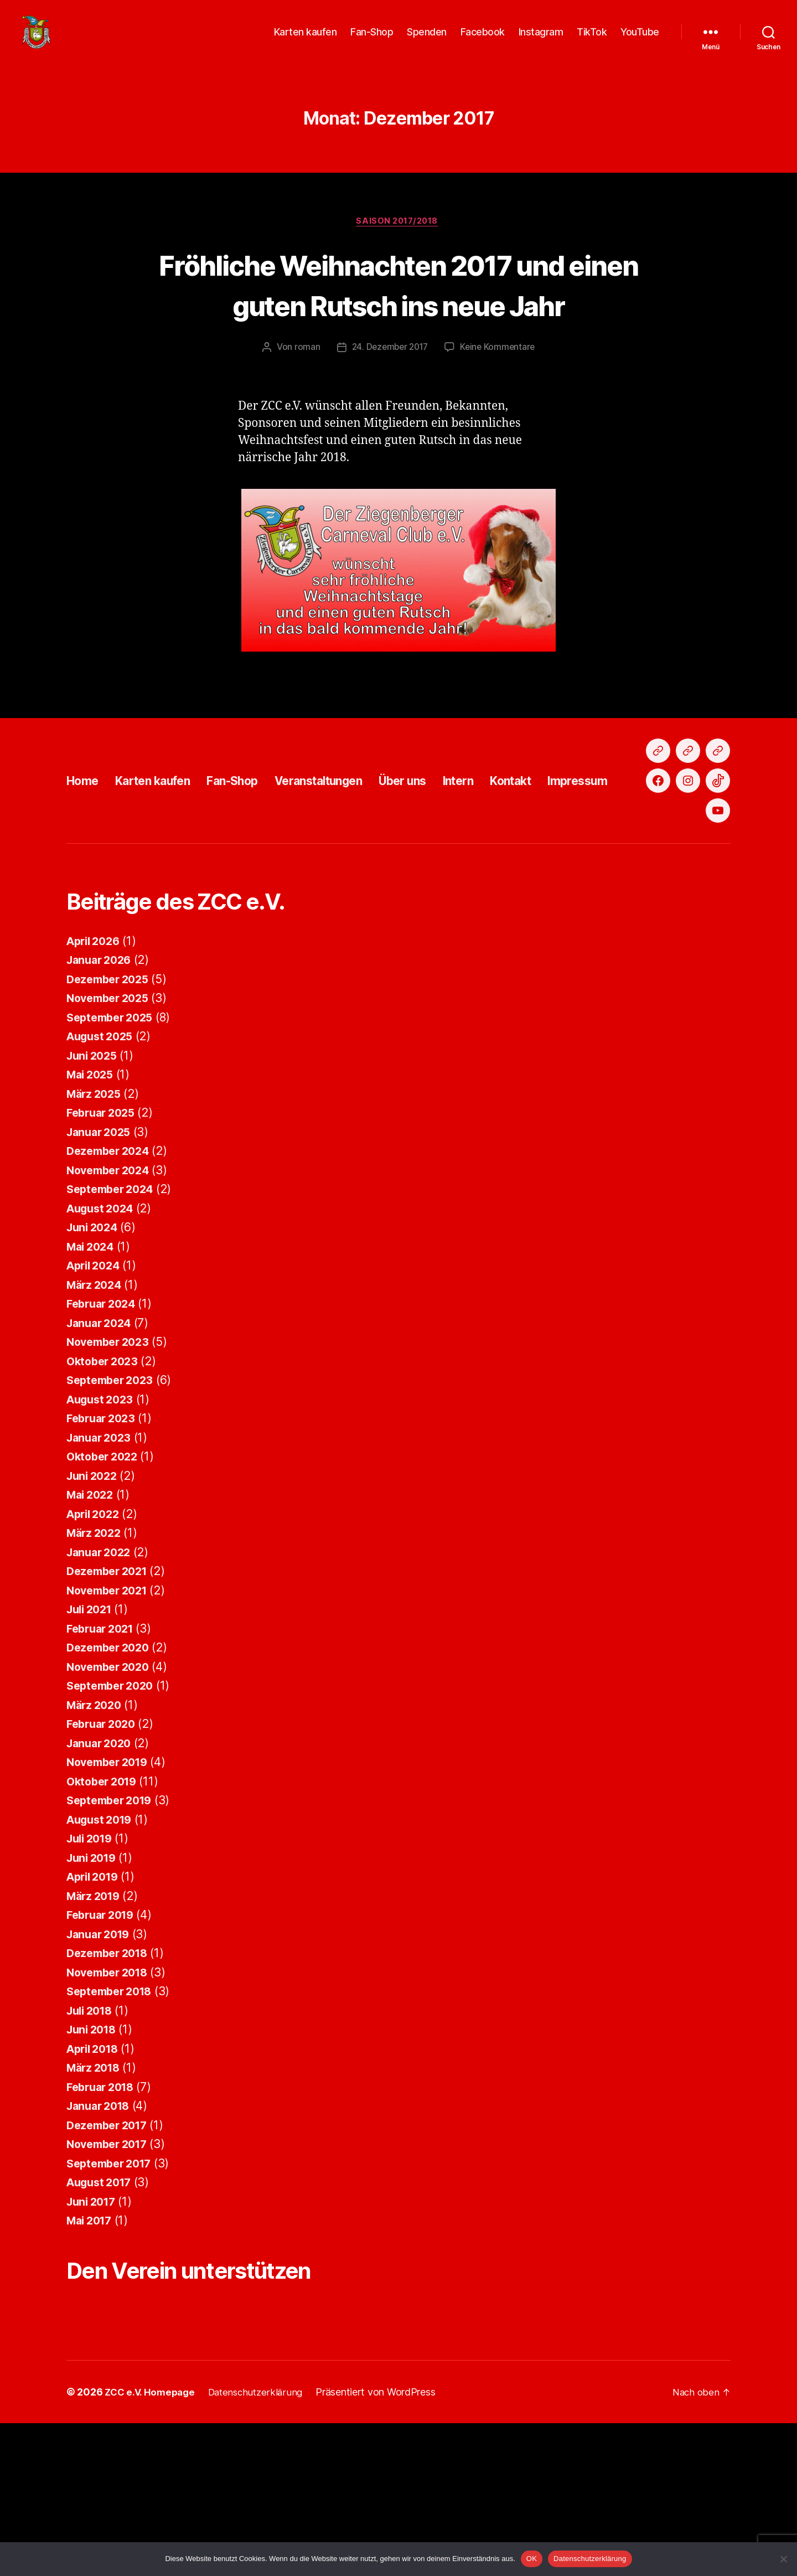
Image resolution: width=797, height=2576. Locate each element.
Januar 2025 (101, 1270)
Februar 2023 (103, 1556)
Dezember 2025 (111, 1117)
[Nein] (783, 2558)
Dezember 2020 (111, 1785)
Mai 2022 (92, 1632)
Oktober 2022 (104, 1594)
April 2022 (95, 1652)
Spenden (427, 40)
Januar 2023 (101, 1575)
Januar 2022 (101, 1690)
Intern (512, 858)
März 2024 (96, 1422)
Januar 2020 (101, 1881)
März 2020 (96, 1843)
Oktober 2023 (104, 1499)
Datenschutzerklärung (589, 2558)
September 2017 (112, 2301)
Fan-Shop (371, 40)
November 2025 (111, 1136)
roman (304, 365)
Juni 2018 (93, 2167)
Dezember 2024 (111, 1288)
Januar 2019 (101, 2072)
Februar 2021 (103, 1766)
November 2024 (111, 1308)
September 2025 (113, 1155)
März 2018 (95, 2205)
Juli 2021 (91, 1747)
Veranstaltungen (353, 858)
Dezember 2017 (110, 2263)
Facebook (482, 40)
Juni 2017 (93, 2339)
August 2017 (102, 2320)
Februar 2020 (104, 1861)
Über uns (449, 858)
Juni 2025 (94, 1193)
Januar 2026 (101, 1097)
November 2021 (110, 1728)
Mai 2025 (92, 1212)
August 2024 (102, 1346)
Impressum (647, 858)
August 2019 (102, 1957)
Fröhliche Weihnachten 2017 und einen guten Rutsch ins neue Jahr (398, 301)
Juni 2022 (94, 1613)
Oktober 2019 (104, 1919)
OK (531, 2558)
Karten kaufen (305, 40)
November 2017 (110, 2282)
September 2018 (112, 2129)
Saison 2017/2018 (398, 239)
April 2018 (95, 2186)
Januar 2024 (101, 1461)
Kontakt (571, 858)
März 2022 (96, 1670)
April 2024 (95, 1403)
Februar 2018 (103, 2225)
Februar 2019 (103, 2052)
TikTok (592, 40)
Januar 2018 (101, 2243)
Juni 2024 (94, 1365)
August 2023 (102, 1537)
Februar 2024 (104, 1441)
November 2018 (111, 2110)
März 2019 (95, 2034)
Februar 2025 (103, 1250)
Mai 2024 (92, 1384)
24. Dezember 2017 (388, 365)
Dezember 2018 (110, 2091)
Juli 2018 (92, 2148)
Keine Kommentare (500, 365)
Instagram (541, 40)
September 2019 (112, 1938)
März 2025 (96, 1231)
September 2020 (113, 1823)
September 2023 (113, 1518)
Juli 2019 (92, 1976)
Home (84, 858)
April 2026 (95, 1079)
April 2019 (95, 2014)
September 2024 (113, 1327)
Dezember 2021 (110, 1709)
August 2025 (102, 1174)
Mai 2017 (91, 2358)
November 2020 (111, 1804)
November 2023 (111, 1479)
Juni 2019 (93, 1995)
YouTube (639, 40)
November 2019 (111, 1900)
